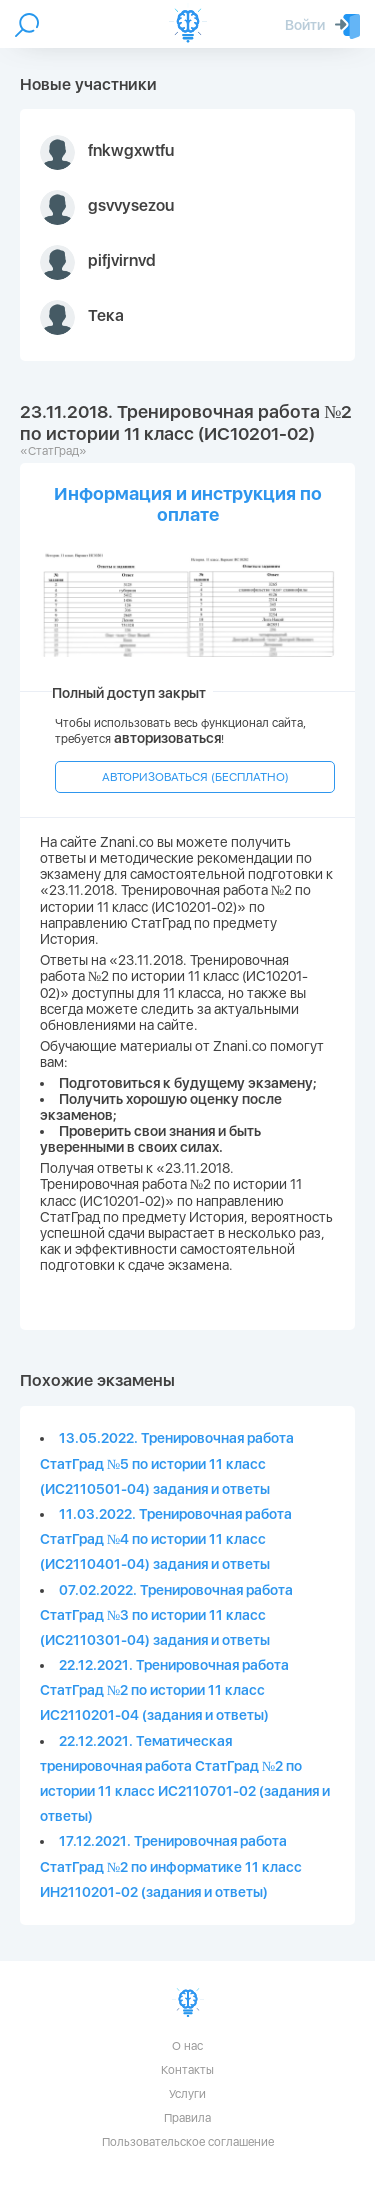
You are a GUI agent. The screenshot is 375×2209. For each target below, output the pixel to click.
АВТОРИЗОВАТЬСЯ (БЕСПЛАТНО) (195, 777)
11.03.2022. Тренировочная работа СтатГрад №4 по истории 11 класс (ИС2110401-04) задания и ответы (166, 1539)
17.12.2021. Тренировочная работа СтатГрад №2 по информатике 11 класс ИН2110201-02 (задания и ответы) (171, 1866)
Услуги (187, 2094)
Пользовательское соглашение (188, 2142)
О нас (187, 2046)
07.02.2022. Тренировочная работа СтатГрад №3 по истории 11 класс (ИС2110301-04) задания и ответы (166, 1615)
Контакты (187, 2070)
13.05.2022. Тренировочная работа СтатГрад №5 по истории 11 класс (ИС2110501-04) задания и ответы (167, 1463)
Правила (187, 2118)
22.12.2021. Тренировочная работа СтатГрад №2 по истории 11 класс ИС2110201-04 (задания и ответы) (164, 1690)
